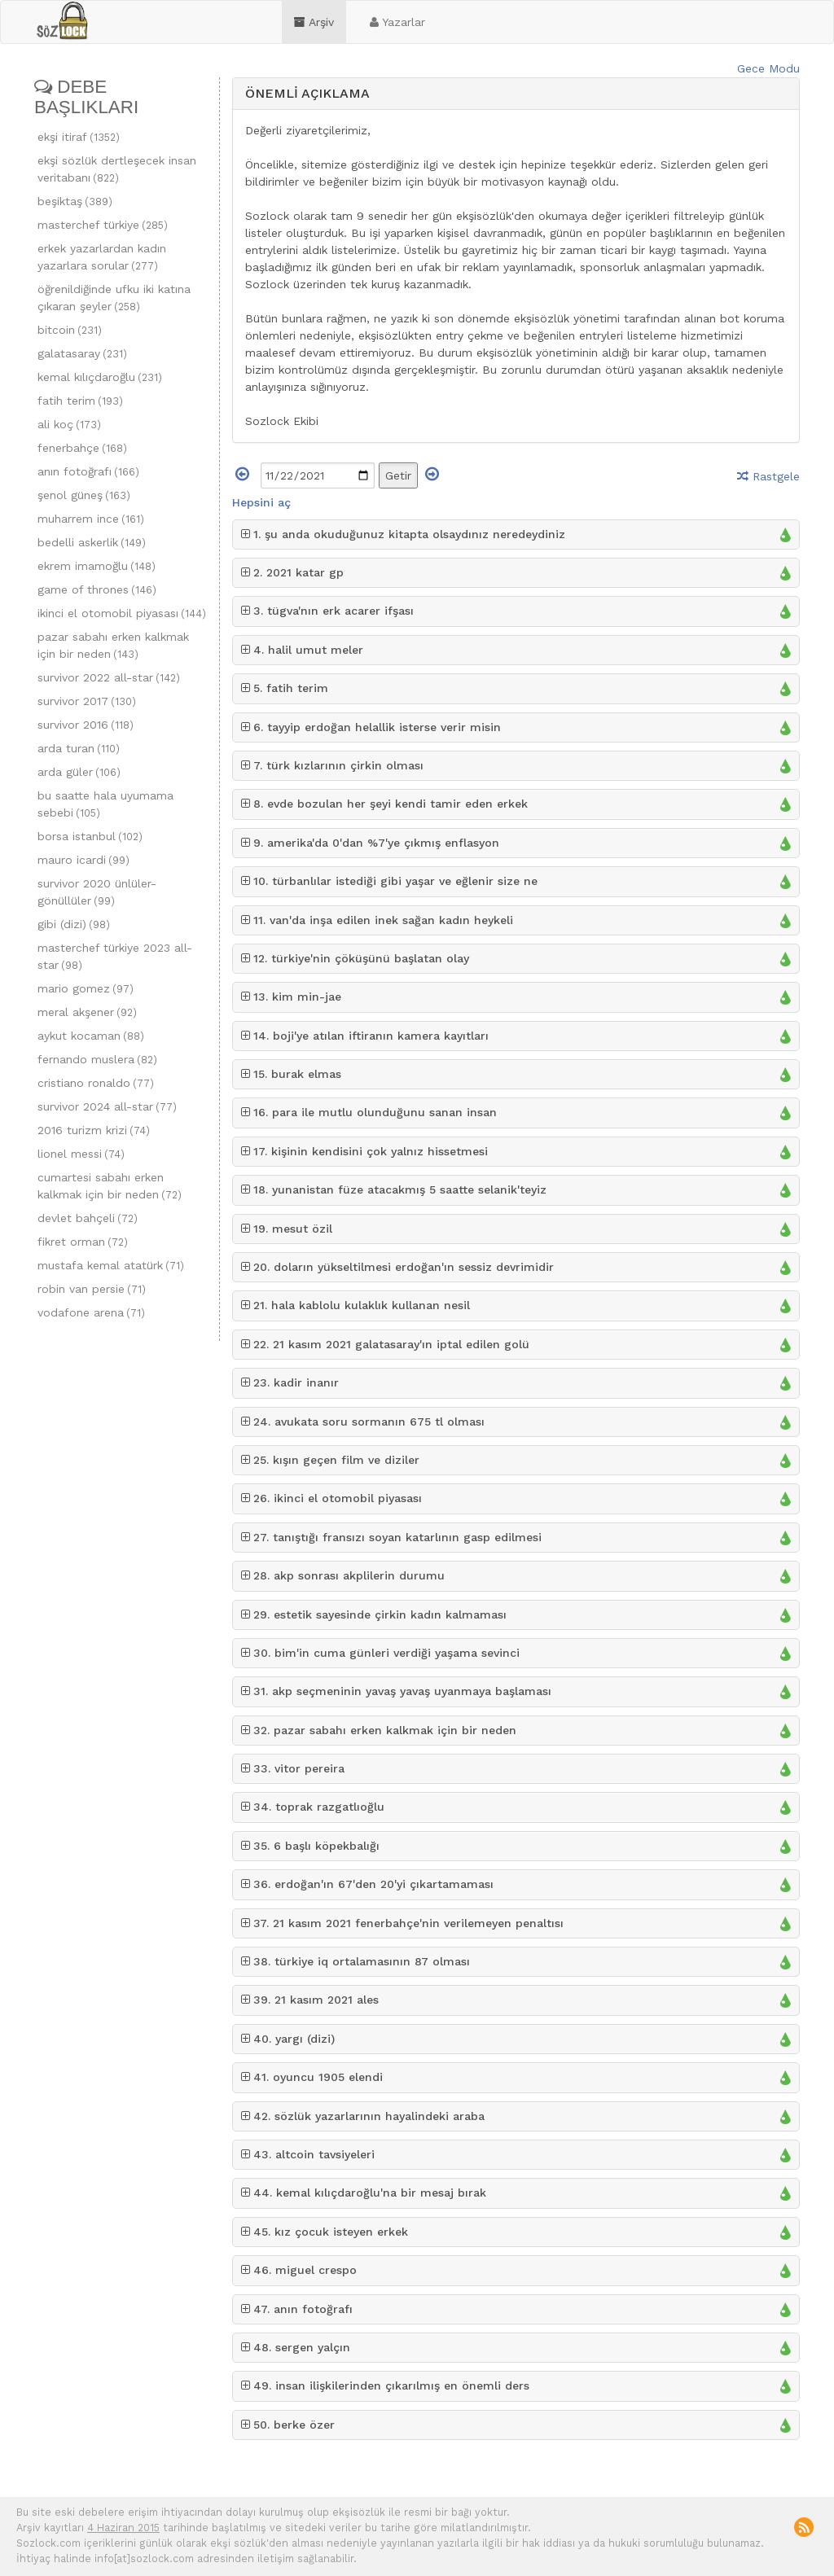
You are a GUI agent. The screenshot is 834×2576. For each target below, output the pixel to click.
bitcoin (69, 329)
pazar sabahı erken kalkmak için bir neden (113, 645)
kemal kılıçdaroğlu (99, 376)
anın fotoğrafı (88, 471)
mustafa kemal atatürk (110, 1265)
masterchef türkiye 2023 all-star (114, 956)
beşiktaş (74, 201)
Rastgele (768, 476)
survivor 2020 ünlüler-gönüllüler (96, 892)
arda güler (79, 771)
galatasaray (82, 353)
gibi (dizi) (73, 924)
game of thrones (96, 589)
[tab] (516, 94)
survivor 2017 (86, 701)
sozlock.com (62, 21)
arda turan (78, 748)
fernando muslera (97, 1059)
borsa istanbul (90, 836)
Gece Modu (768, 68)
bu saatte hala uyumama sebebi (105, 804)
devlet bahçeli (87, 1217)
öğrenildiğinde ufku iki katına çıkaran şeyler (114, 298)
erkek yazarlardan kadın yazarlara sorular (101, 257)
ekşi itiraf (78, 136)
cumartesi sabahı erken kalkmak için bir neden (109, 1186)
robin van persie (91, 1288)
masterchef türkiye (102, 224)
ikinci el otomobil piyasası (121, 613)
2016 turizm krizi (93, 1130)
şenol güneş (83, 495)
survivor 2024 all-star (107, 1106)
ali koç (69, 424)
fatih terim (80, 400)
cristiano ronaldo (95, 1082)
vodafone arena (91, 1312)
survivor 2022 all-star (108, 677)
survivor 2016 (85, 724)
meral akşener (87, 1012)
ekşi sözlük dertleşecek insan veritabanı (116, 169)
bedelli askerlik (91, 542)
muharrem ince (90, 518)
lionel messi (81, 1153)
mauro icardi (83, 859)
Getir (398, 475)
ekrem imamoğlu (96, 565)
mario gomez (85, 988)
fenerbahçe (82, 447)
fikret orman (82, 1241)
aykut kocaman (90, 1035)
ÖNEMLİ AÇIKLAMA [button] (307, 93)
